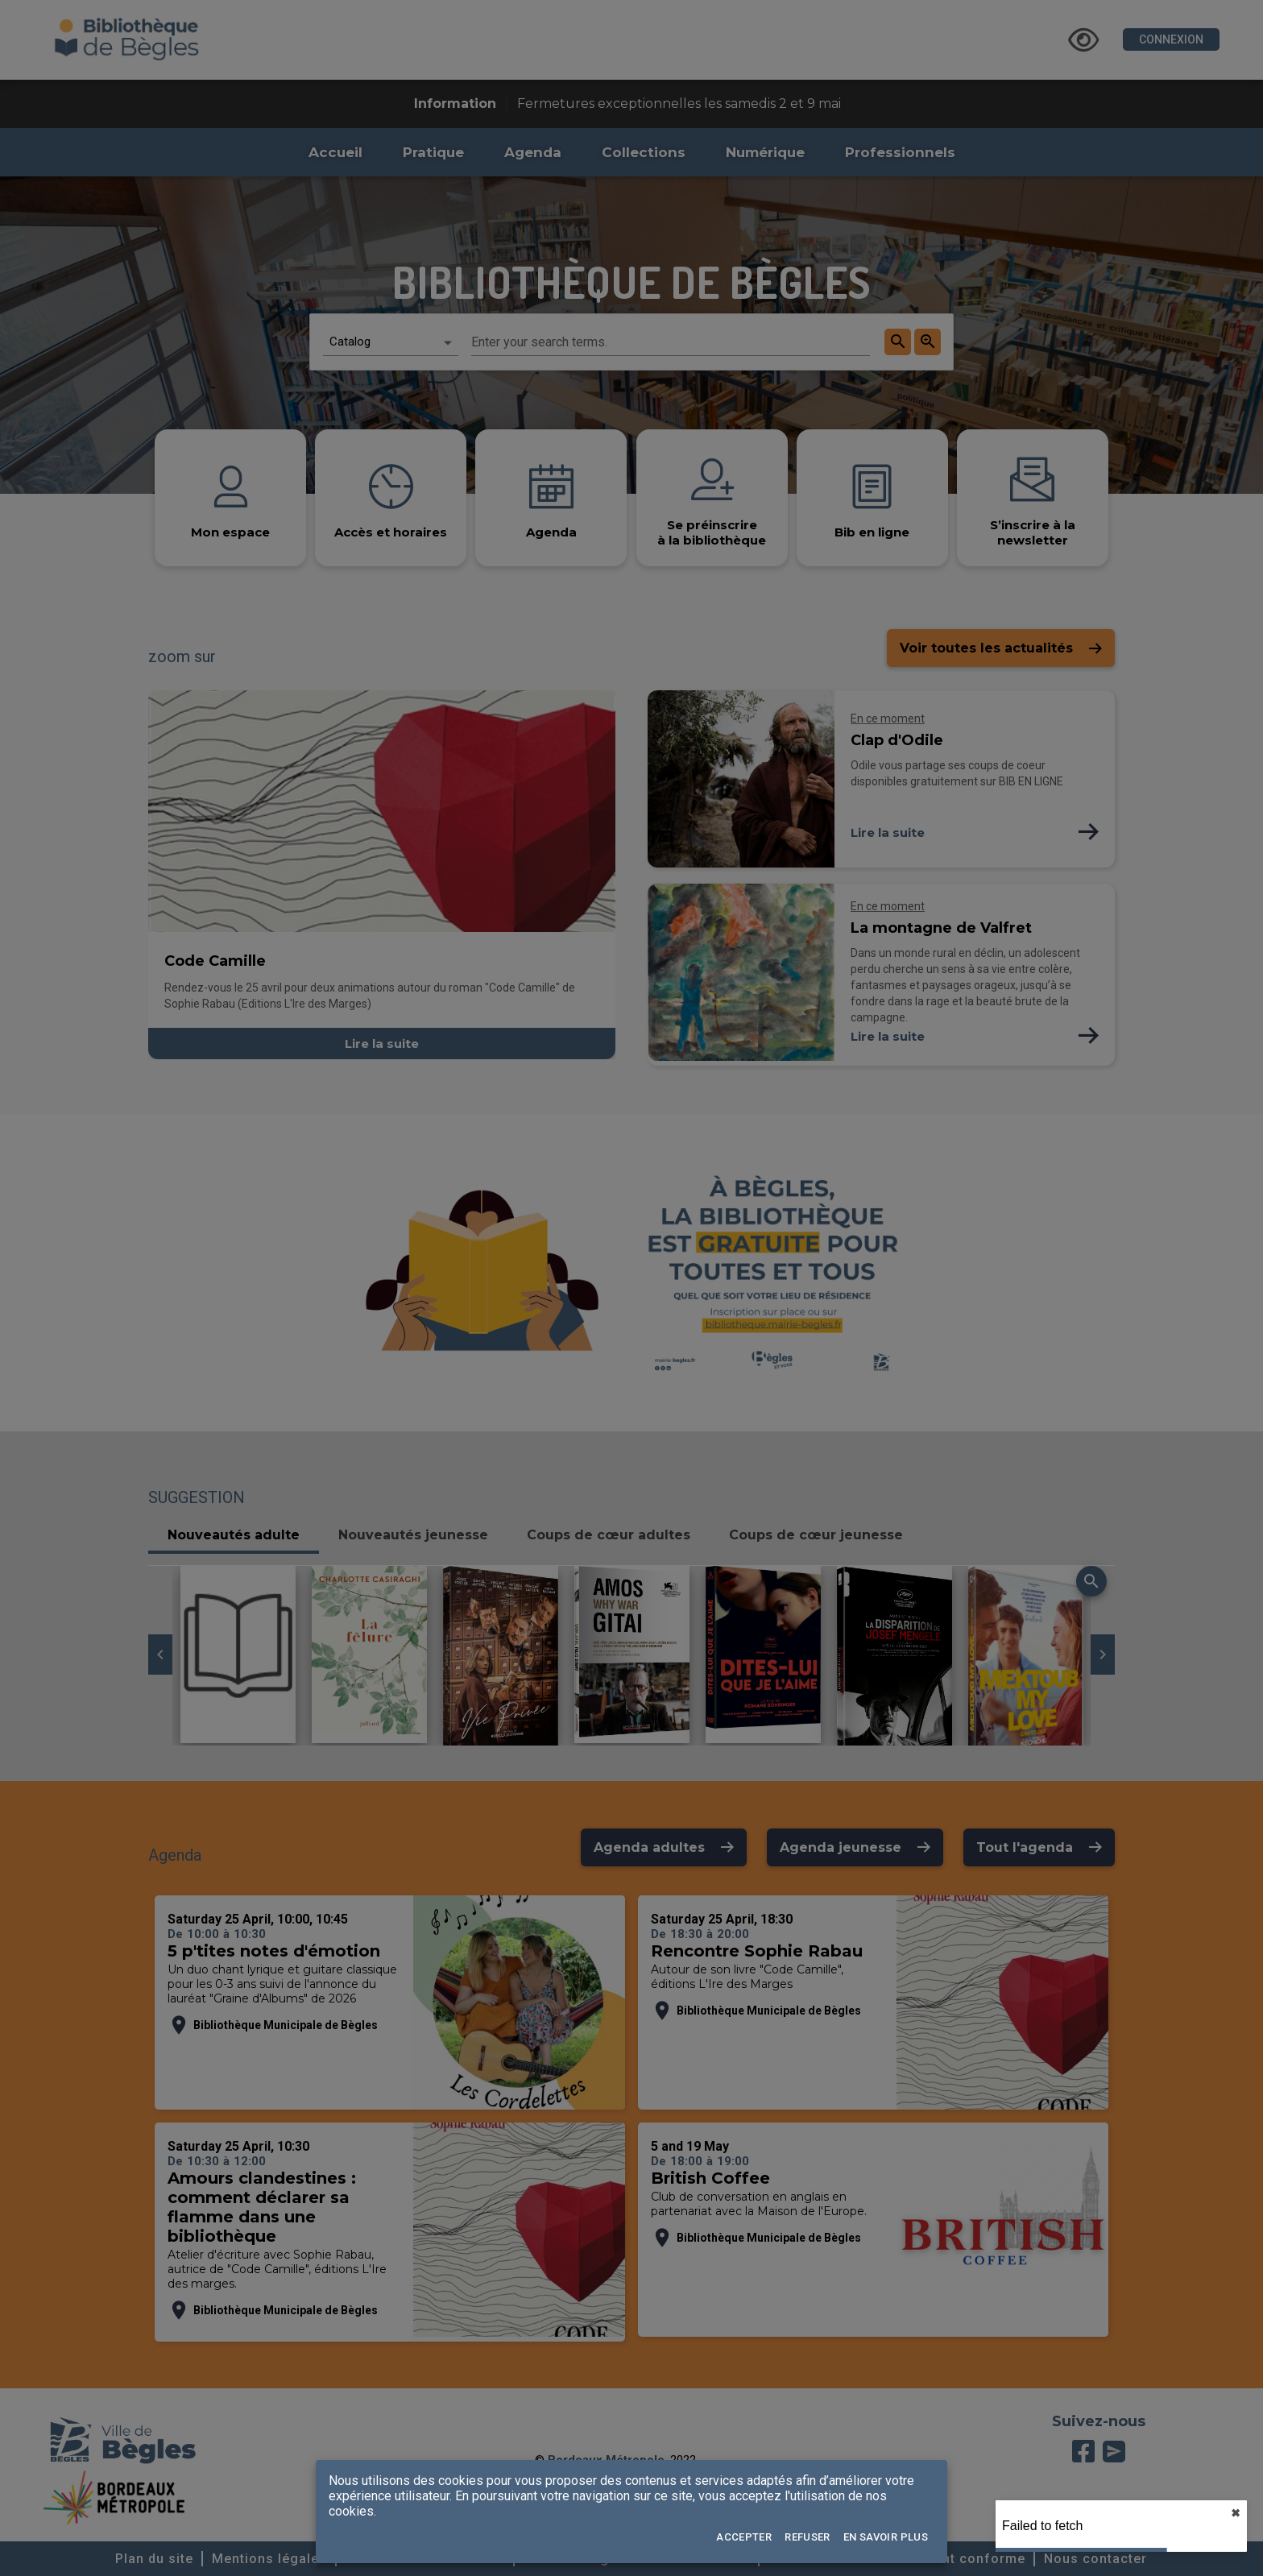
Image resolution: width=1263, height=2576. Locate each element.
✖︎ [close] (1235, 2513)
